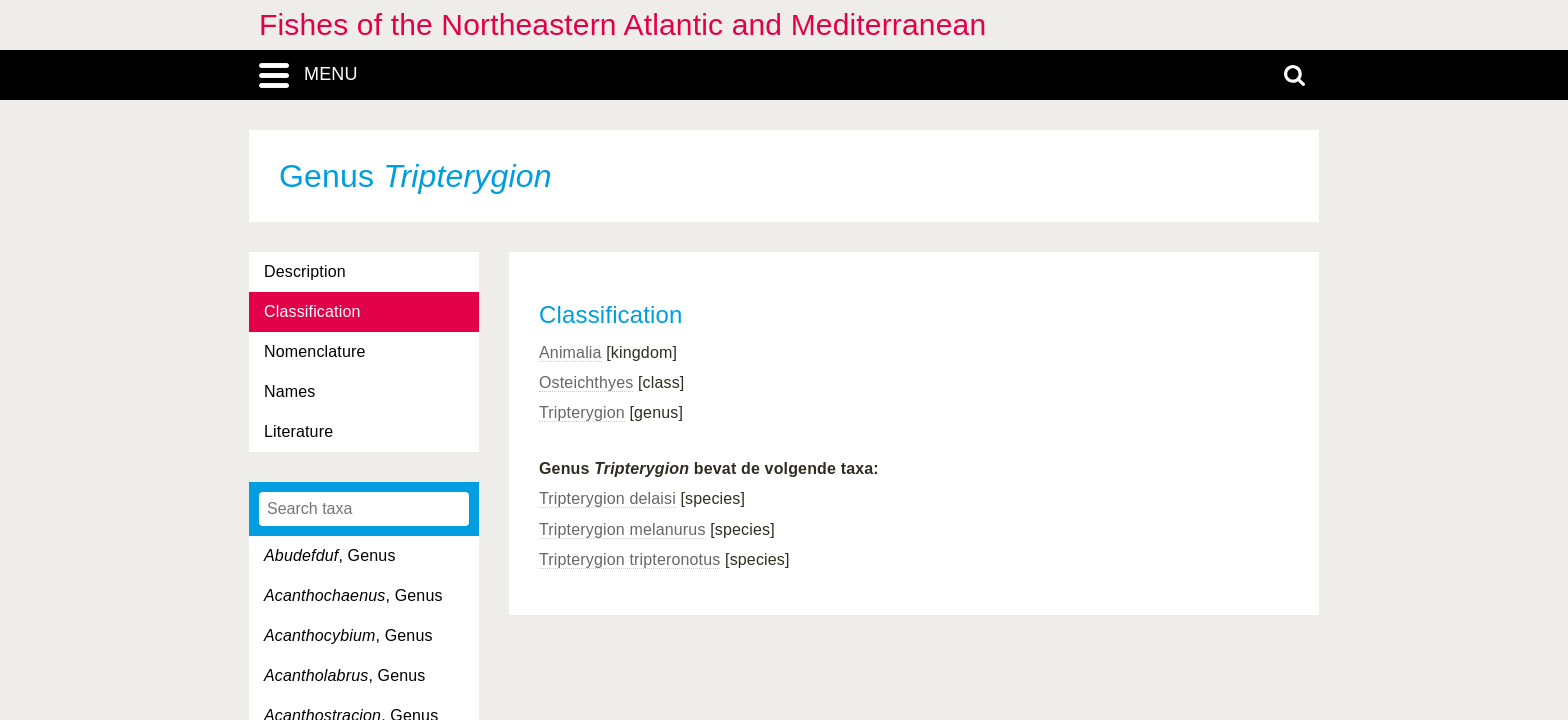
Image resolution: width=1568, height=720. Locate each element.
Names (289, 391)
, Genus (330, 555)
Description (305, 271)
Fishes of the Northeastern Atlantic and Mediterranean (622, 24)
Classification (312, 311)
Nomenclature (315, 351)
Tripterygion (582, 412)
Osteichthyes (586, 382)
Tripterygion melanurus (622, 529)
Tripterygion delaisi (607, 498)
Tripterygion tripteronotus (629, 559)
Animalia (570, 352)
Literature (298, 431)
